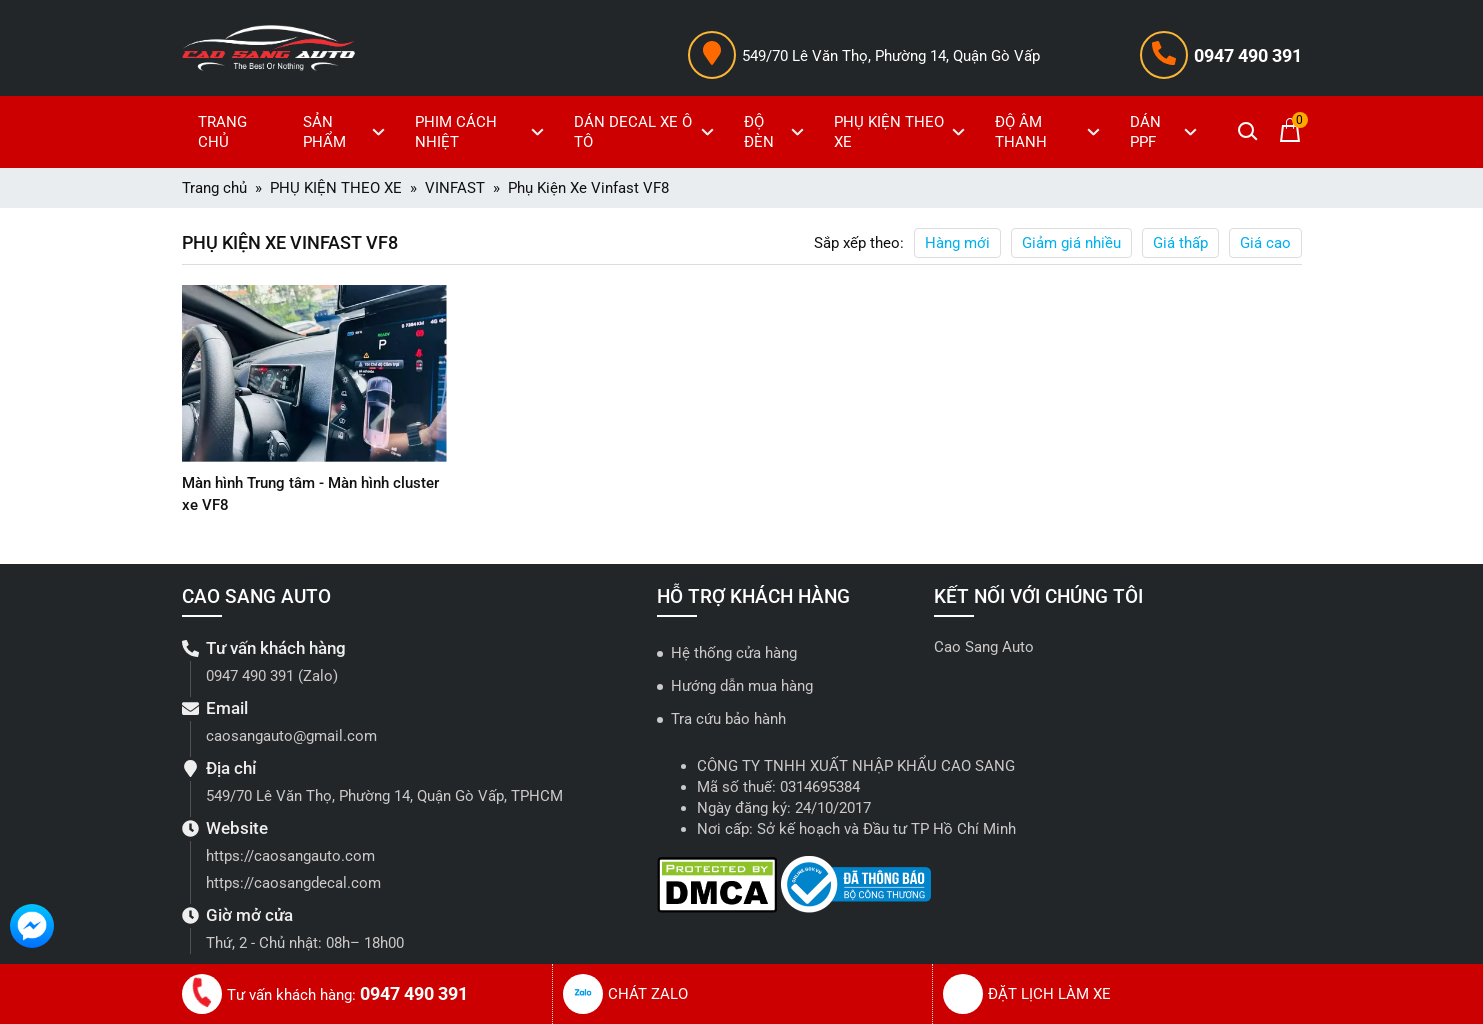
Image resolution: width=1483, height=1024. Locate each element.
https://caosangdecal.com (293, 883)
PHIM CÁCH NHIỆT (482, 132)
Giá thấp (1180, 243)
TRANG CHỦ (222, 132)
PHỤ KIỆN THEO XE (902, 132)
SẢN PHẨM (346, 132)
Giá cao (1265, 243)
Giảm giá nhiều (1071, 243)
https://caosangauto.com (290, 856)
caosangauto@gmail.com (291, 736)
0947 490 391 (1248, 55)
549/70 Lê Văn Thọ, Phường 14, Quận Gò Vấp (891, 56)
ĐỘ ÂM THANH (1050, 132)
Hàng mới (957, 243)
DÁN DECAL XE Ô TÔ (646, 132)
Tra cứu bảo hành (728, 719)
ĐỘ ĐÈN (776, 132)
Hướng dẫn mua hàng (742, 686)
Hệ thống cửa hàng (734, 653)
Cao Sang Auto (984, 647)
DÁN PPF (1166, 132)
